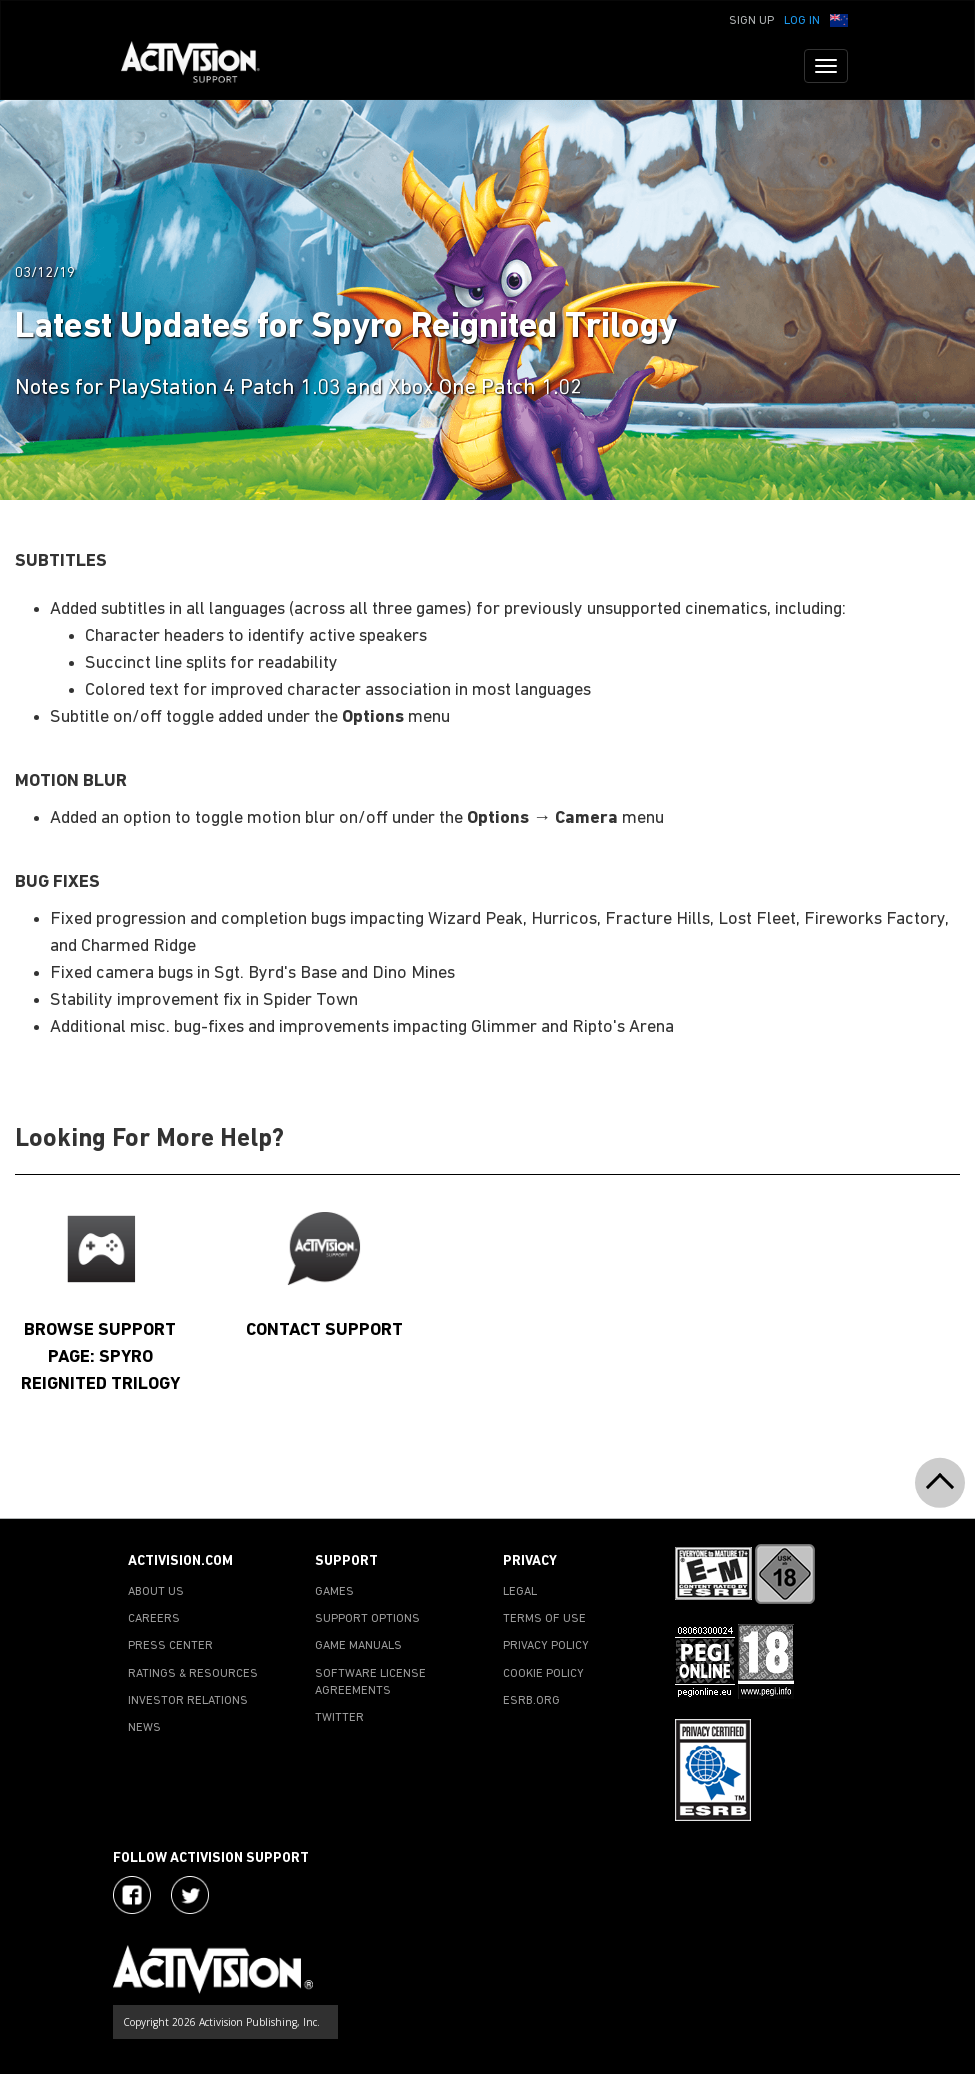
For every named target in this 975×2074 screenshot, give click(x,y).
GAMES (334, 1592)
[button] (839, 19)
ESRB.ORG (531, 1701)
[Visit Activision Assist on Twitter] (190, 1895)
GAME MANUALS (358, 1646)
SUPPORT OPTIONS (367, 1619)
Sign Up (751, 21)
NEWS (144, 1728)
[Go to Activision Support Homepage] (200, 66)
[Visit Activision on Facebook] (132, 1895)
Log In (802, 21)
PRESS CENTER (170, 1646)
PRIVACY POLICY (546, 1646)
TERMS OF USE (544, 1619)
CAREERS (154, 1619)
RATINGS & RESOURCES (193, 1674)
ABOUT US (156, 1592)
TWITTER (339, 1718)
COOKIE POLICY (543, 1674)
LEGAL (520, 1592)
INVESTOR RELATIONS (188, 1701)
